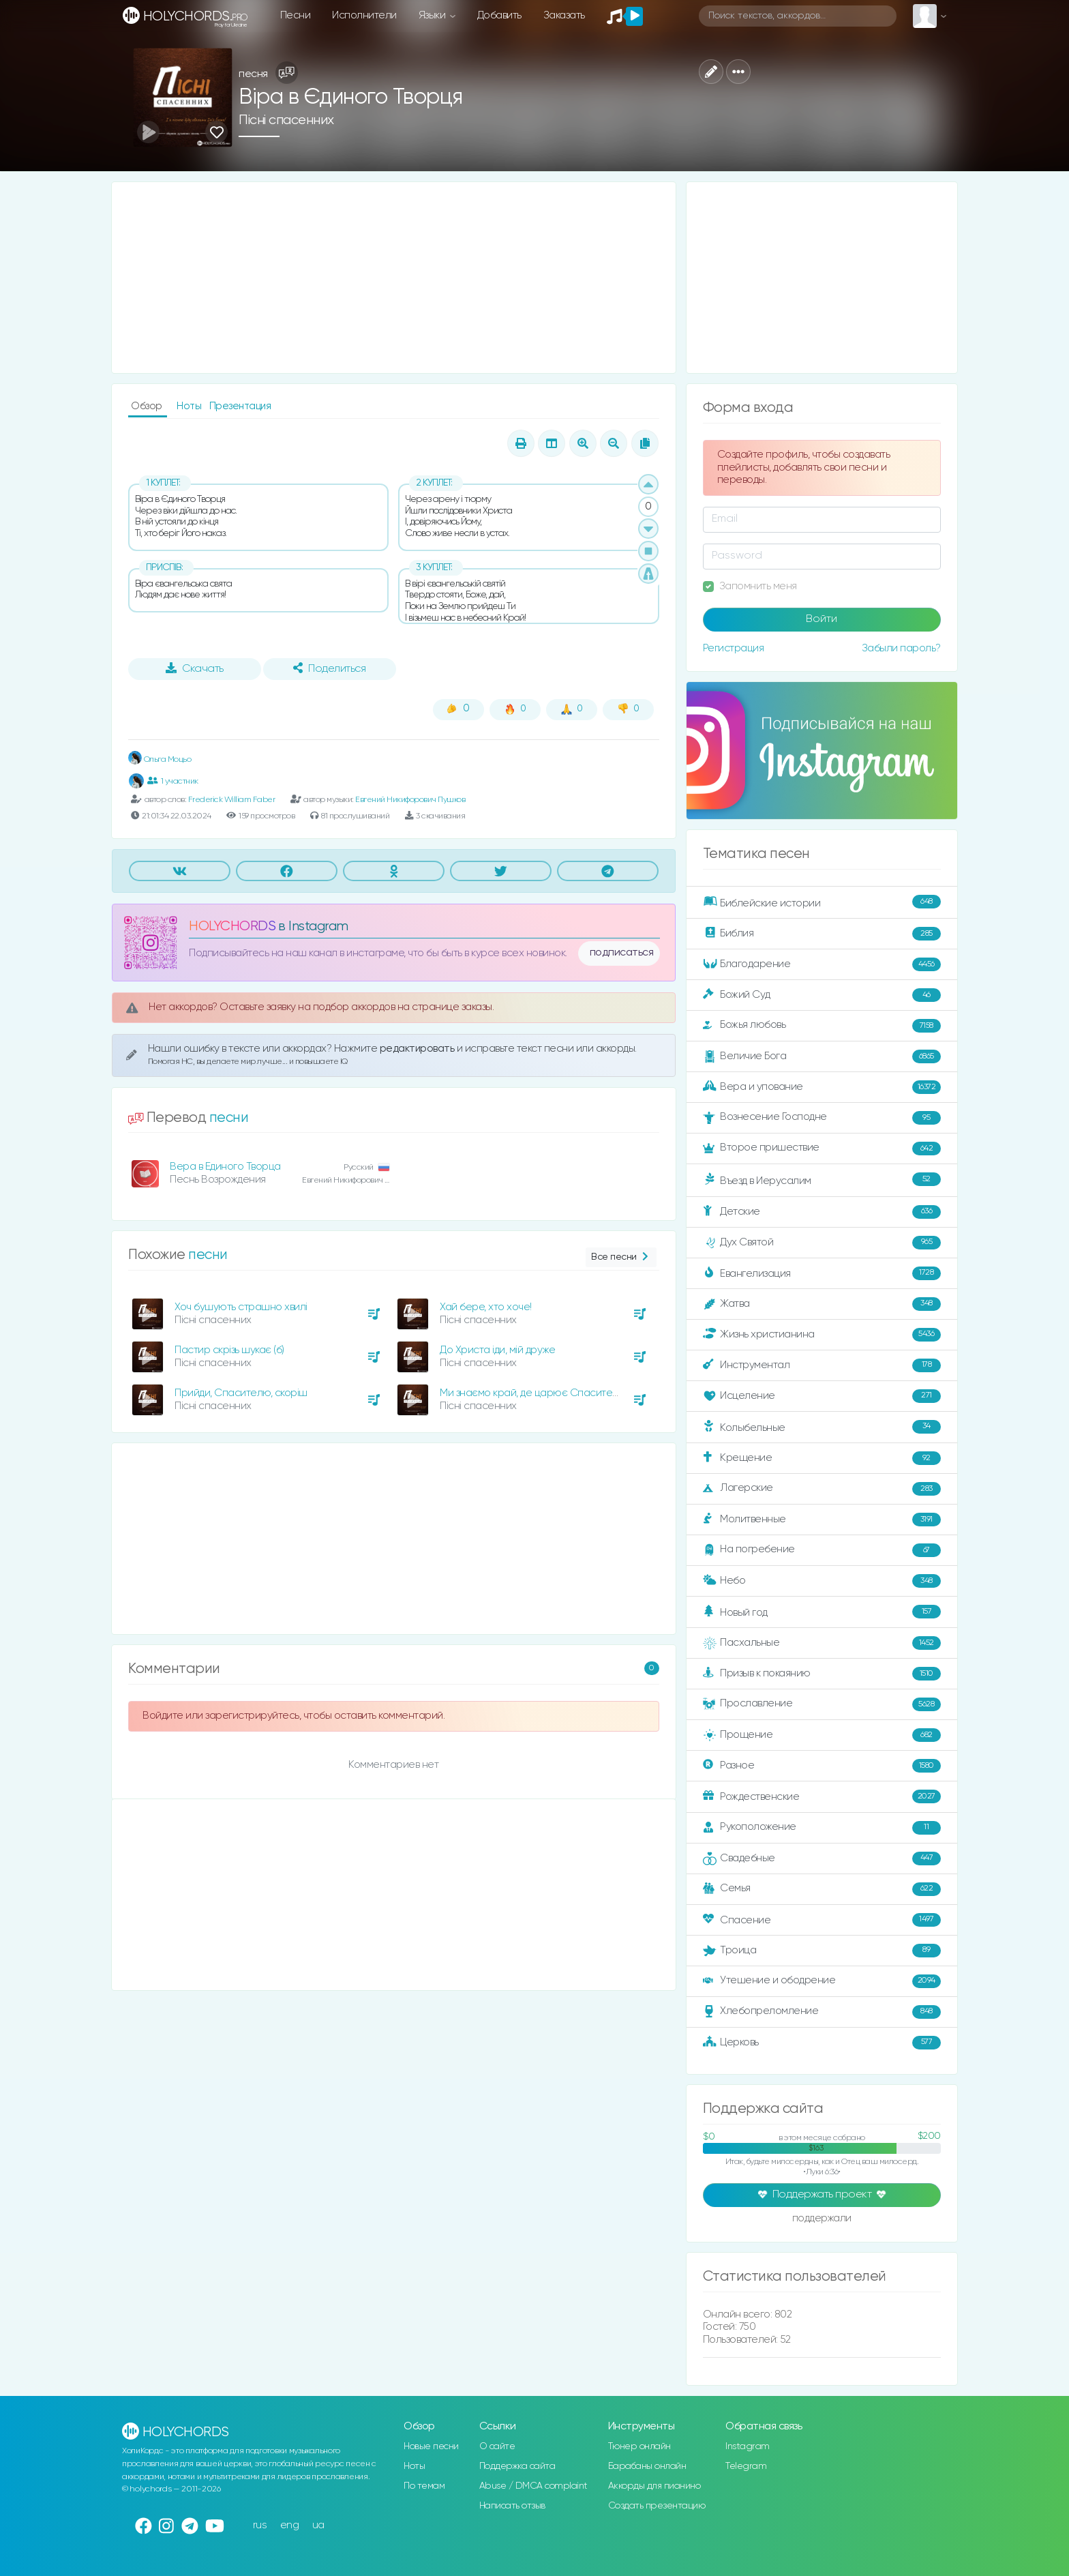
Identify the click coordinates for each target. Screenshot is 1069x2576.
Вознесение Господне (822, 1118)
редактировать (418, 1048)
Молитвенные (822, 1519)
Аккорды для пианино (654, 2486)
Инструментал (822, 1365)
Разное (822, 1766)
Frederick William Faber (231, 799)
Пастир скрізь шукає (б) (229, 1350)
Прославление (822, 1704)
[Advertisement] (394, 277)
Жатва (822, 1304)
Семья (822, 1889)
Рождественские (822, 1796)
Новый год (822, 1612)
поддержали (822, 2219)
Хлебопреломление (822, 2012)
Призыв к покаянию (822, 1674)
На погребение (822, 1550)
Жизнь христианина (822, 1335)
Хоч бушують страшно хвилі (241, 1307)
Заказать (564, 15)
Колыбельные (822, 1427)
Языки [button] (433, 15)
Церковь (822, 2042)
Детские (822, 1212)
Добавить (499, 15)
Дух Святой (822, 1242)
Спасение (822, 1920)
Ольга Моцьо (159, 759)
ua (318, 2525)
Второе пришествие (822, 1148)
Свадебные (822, 1858)
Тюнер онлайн (639, 2446)
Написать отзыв (512, 2506)
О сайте (497, 2446)
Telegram (745, 2466)
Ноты (190, 406)
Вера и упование (822, 1087)
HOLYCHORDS (232, 926)
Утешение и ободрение (822, 1981)
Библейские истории (822, 902)
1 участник (172, 781)
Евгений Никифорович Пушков (410, 799)
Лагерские (822, 1489)
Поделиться (329, 668)
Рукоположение (822, 1828)
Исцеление (822, 1396)
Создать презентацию (657, 2506)
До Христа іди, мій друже (497, 1350)
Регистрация (733, 648)
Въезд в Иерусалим (822, 1179)
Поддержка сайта (517, 2466)
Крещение (822, 1458)
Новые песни (431, 2446)
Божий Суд (822, 995)
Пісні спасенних (286, 120)
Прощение (822, 1735)
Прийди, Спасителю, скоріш (241, 1393)
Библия (822, 934)
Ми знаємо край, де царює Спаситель (531, 1393)
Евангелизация (822, 1273)
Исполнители (364, 15)
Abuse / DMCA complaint (533, 2486)
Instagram (747, 2446)
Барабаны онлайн (647, 2466)
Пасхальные (822, 1643)
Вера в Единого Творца (225, 1166)
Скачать (195, 668)
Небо (822, 1581)
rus (260, 2525)
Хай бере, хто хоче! (486, 1307)
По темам (424, 2486)
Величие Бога (822, 1056)
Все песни (620, 1257)
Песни (295, 15)
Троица (822, 1950)
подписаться (622, 952)
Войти (821, 619)
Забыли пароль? (901, 648)
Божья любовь (822, 1026)
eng (289, 2525)
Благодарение (822, 964)
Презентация (240, 406)
